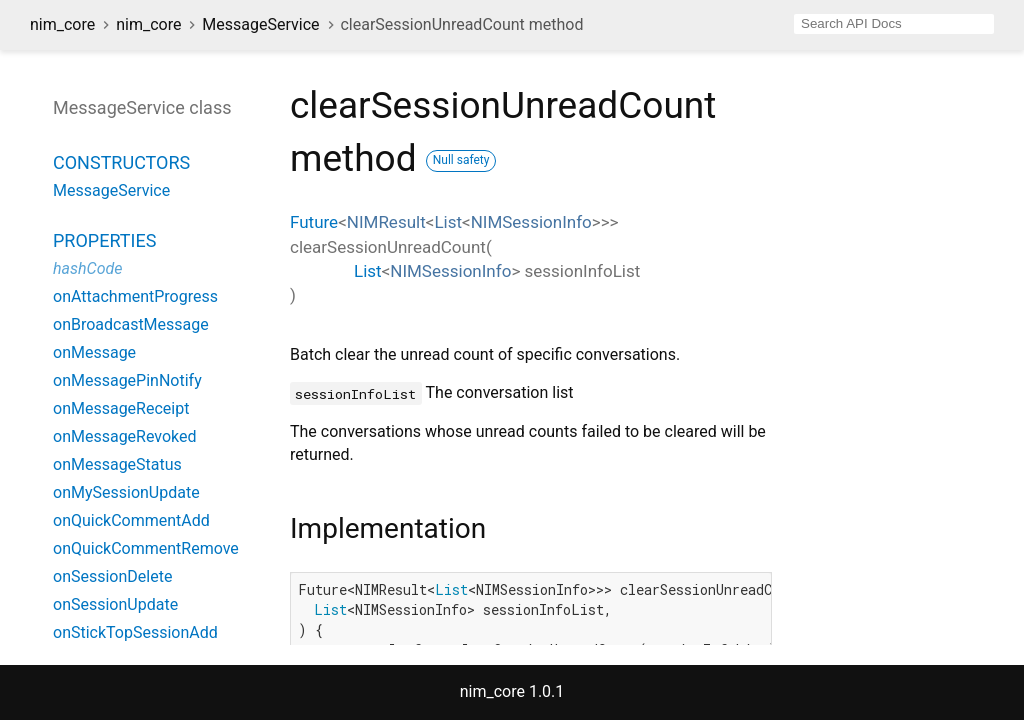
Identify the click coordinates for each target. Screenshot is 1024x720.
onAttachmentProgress (135, 296)
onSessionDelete (112, 576)
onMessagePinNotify (127, 380)
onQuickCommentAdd (131, 520)
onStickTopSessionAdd (135, 632)
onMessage (94, 352)
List (448, 222)
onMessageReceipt (121, 408)
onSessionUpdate (115, 604)
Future (314, 222)
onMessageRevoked (125, 436)
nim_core (62, 24)
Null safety (461, 160)
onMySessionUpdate (126, 492)
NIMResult (386, 222)
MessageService (260, 24)
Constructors (121, 162)
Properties (104, 240)
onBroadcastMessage (131, 324)
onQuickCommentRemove (146, 548)
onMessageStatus (117, 464)
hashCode (87, 268)
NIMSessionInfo (531, 222)
